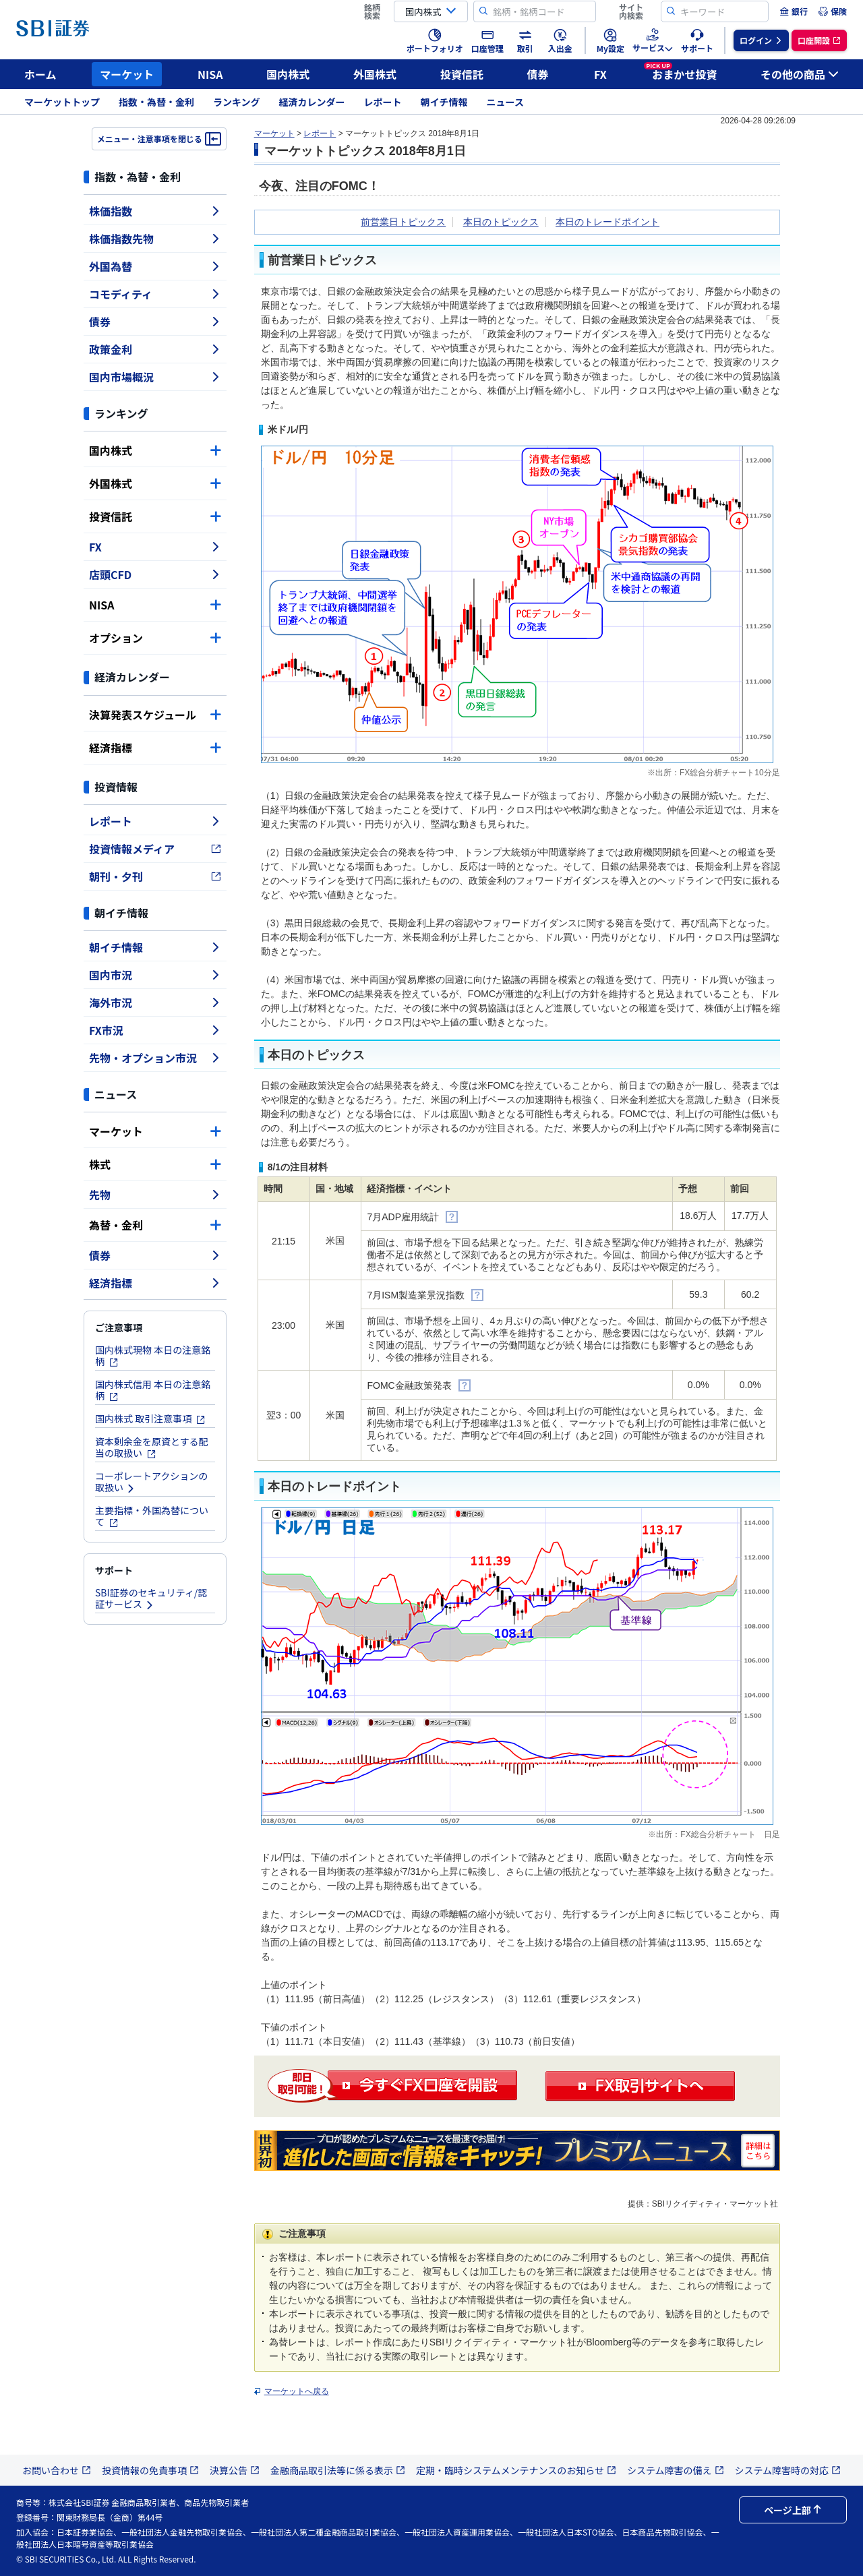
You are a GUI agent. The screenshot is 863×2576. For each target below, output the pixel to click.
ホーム (40, 74)
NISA (210, 74)
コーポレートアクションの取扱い (151, 1481)
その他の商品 (800, 74)
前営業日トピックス (403, 221)
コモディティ (155, 294)
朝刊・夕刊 (155, 876)
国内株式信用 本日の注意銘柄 (152, 1389)
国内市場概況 (155, 377)
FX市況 (155, 1030)
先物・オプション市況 (155, 1058)
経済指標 (155, 748)
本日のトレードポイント (607, 221)
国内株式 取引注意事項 (150, 1418)
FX (600, 74)
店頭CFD (155, 574)
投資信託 (461, 74)
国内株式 (287, 74)
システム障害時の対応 (788, 2470)
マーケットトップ (62, 102)
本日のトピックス (501, 221)
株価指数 (155, 211)
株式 (155, 1164)
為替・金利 (155, 1225)
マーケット (127, 74)
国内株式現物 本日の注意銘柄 (152, 1355)
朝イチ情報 (444, 102)
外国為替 (155, 266)
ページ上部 (793, 2510)
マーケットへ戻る (296, 2391)
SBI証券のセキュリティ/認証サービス (151, 1598)
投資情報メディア (155, 849)
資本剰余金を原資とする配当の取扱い (151, 1447)
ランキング (236, 102)
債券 (538, 74)
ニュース (505, 102)
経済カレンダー (312, 102)
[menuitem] (793, 11)
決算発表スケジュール (155, 715)
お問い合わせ (56, 2470)
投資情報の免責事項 (150, 2470)
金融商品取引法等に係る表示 (337, 2470)
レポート (383, 102)
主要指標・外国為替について (151, 1515)
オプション (155, 638)
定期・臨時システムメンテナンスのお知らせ (516, 2470)
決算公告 (235, 2470)
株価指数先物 (155, 239)
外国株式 (374, 74)
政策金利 (155, 349)
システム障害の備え (675, 2470)
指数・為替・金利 (156, 102)
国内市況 (155, 975)
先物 (155, 1195)
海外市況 (155, 1002)
